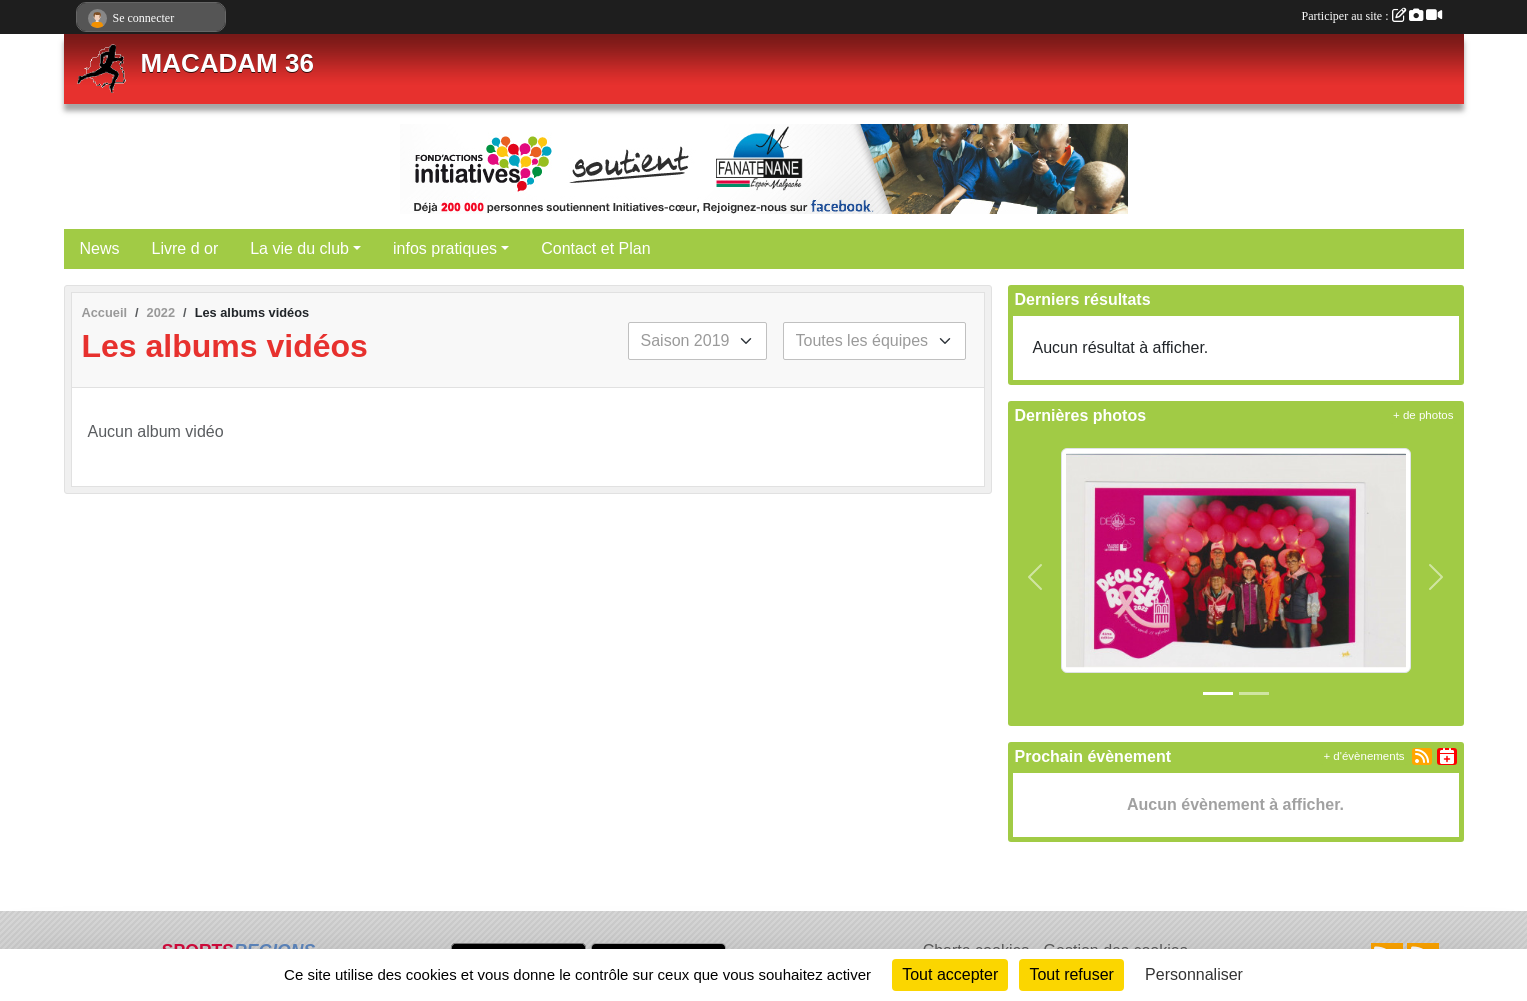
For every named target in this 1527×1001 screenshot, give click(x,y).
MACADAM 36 (227, 63)
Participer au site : (1372, 16)
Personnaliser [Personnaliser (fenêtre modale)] (1194, 974)
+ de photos (1423, 415)
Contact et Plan (595, 248)
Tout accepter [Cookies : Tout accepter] (950, 974)
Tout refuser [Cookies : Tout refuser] (1071, 974)
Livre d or (185, 248)
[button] (1035, 576)
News (100, 248)
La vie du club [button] (299, 248)
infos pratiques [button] (445, 248)
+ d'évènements (1363, 756)
